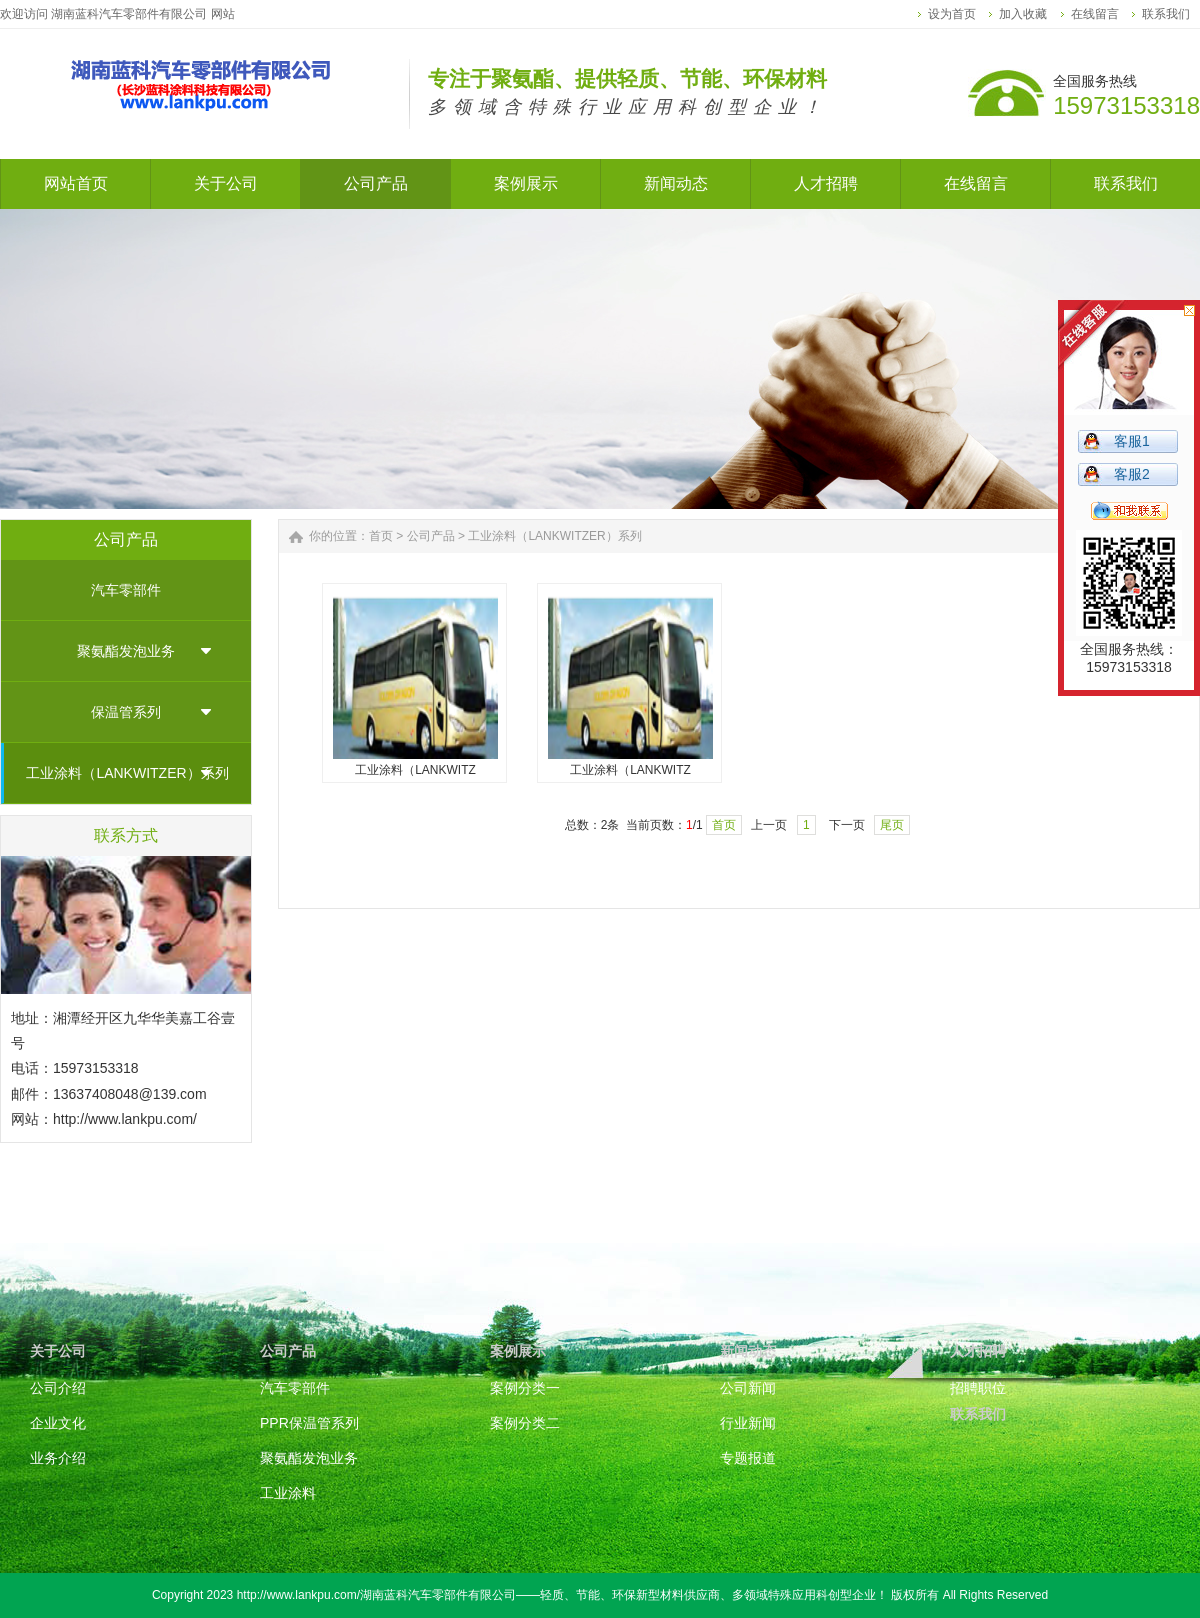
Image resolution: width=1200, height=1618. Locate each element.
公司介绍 (58, 1388)
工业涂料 (288, 1493)
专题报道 (748, 1458)
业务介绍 (58, 1458)
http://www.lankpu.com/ (125, 1119)
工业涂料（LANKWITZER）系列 (127, 773)
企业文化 (58, 1423)
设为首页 (952, 14)
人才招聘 (978, 1351)
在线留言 (1095, 14)
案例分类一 (525, 1388)
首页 (381, 536)
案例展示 (518, 1351)
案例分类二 (525, 1423)
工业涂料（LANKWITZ (415, 770)
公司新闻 (748, 1388)
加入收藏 (1023, 14)
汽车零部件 (126, 590)
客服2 (1132, 474)
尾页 (892, 825)
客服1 (1132, 441)
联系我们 (1166, 14)
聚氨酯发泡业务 (126, 651)
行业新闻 (748, 1423)
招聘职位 (978, 1388)
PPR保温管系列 (309, 1423)
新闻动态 (748, 1351)
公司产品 (431, 536)
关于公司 (58, 1351)
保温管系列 (126, 712)
